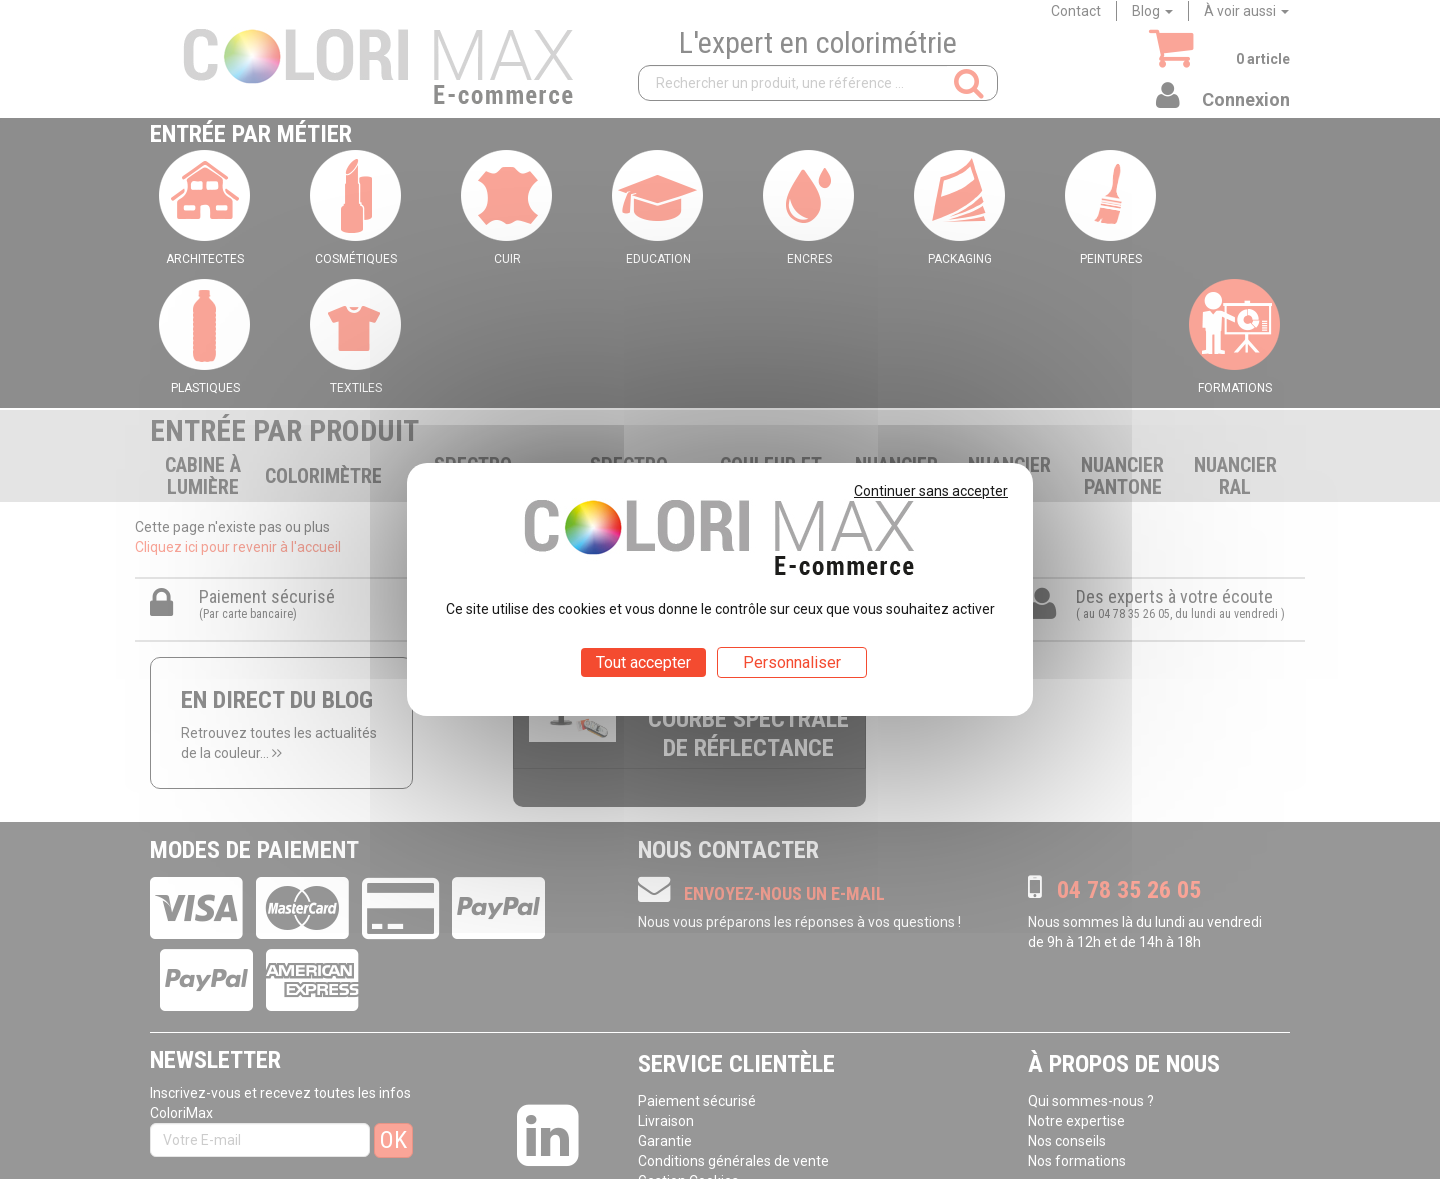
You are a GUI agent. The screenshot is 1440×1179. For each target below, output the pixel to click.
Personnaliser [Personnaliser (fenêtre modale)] (792, 662)
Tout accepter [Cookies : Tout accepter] (643, 662)
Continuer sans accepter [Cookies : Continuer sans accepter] (931, 491)
